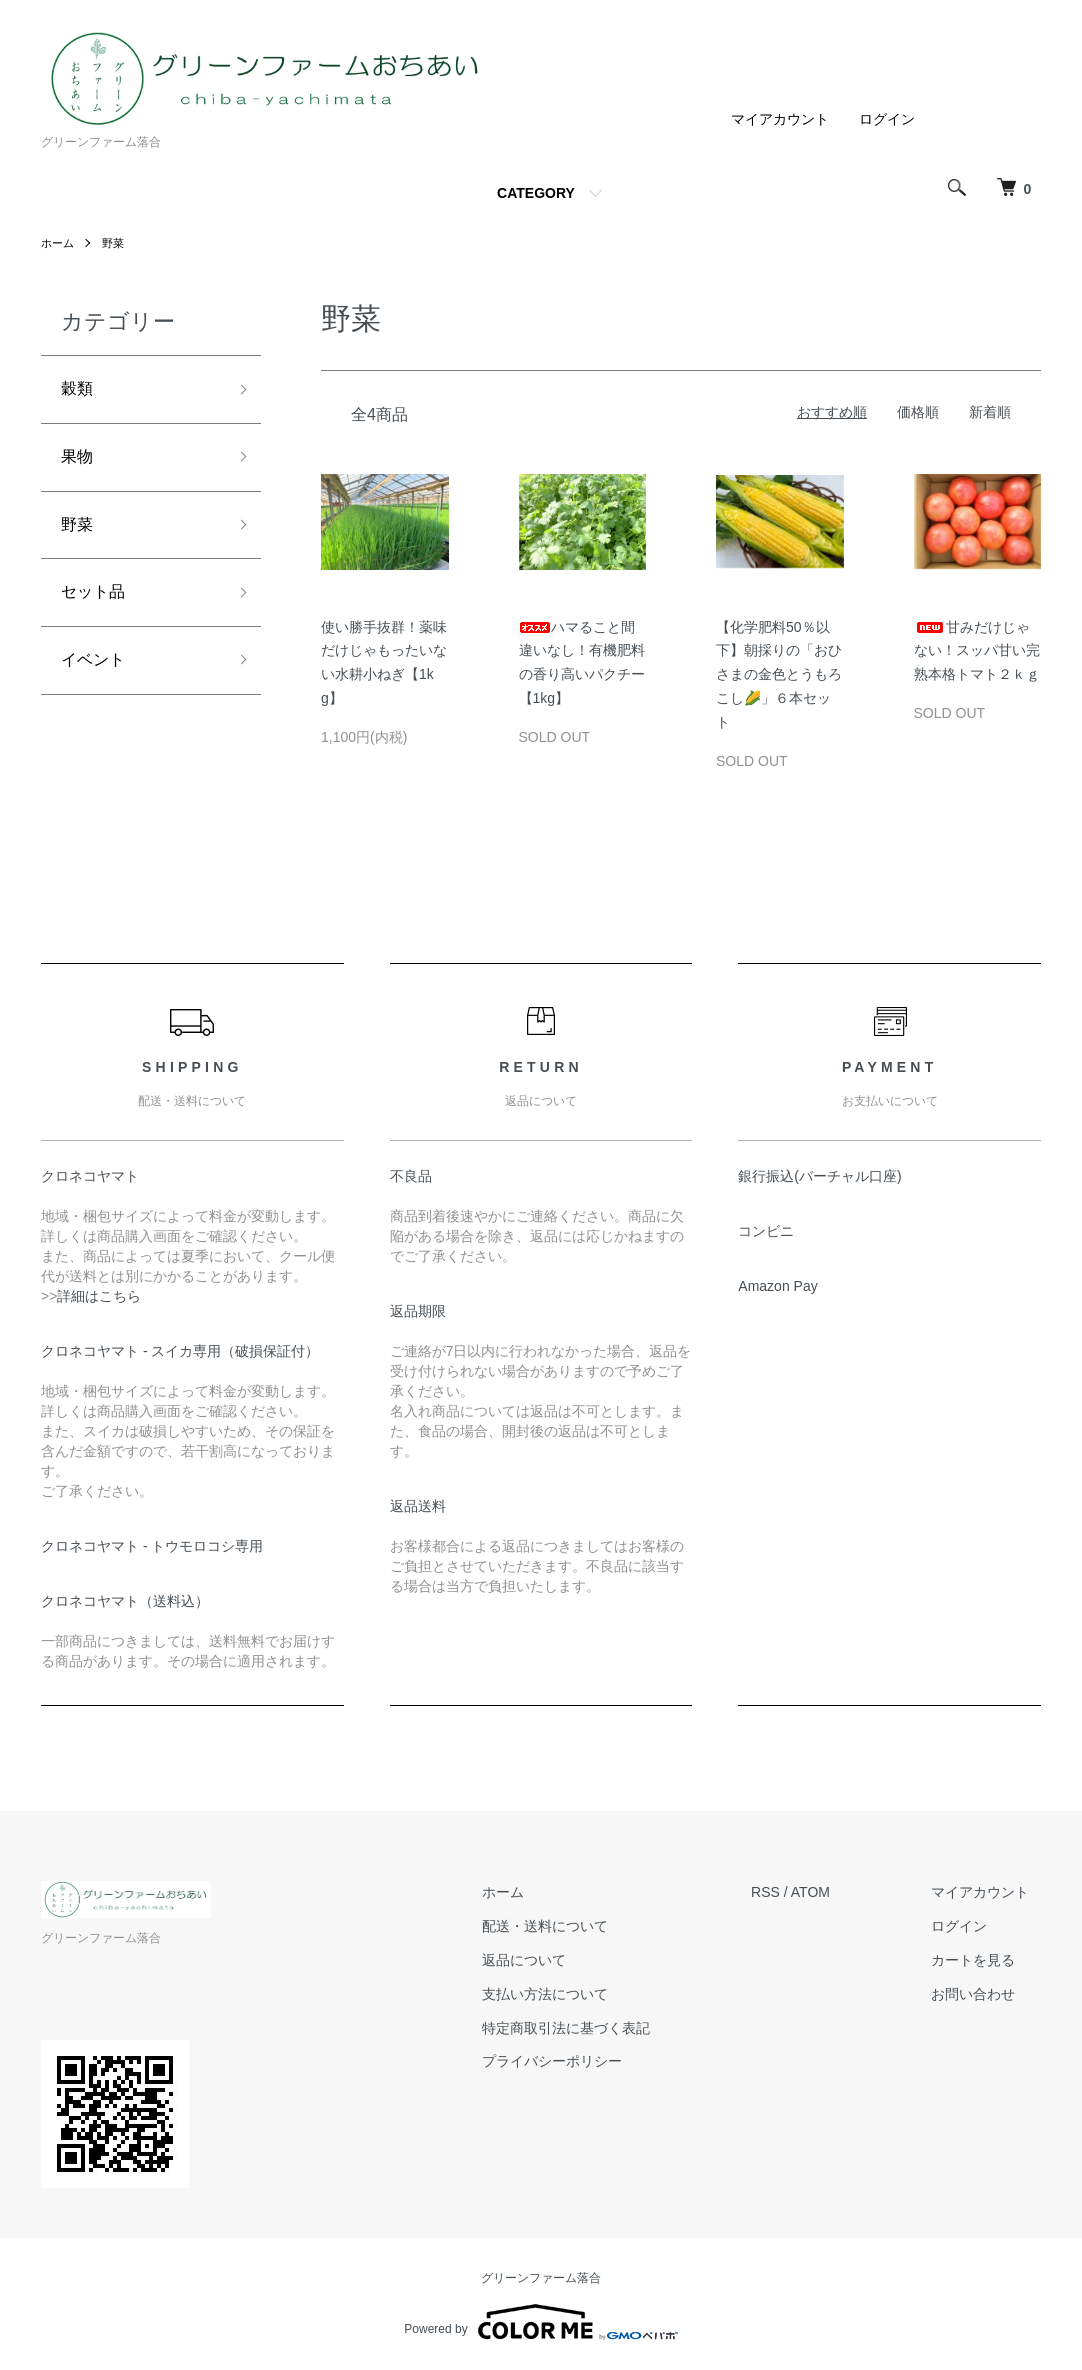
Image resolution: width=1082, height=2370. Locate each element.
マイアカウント (780, 119)
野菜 (117, 243)
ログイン (887, 119)
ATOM (833, 1892)
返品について (558, 1960)
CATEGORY (536, 193)
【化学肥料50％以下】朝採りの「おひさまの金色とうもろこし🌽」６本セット (779, 674)
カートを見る (985, 1960)
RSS (788, 1892)
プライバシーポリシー (586, 2061)
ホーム (59, 243)
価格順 (918, 412)
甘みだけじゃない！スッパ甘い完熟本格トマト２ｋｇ (977, 651)
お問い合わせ (985, 1994)
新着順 (990, 412)
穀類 (79, 391)
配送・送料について (579, 1926)
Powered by (540, 2322)
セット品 (97, 606)
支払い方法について (579, 1994)
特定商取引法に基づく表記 (600, 2028)
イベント (97, 678)
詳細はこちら (99, 1296)
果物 (79, 463)
